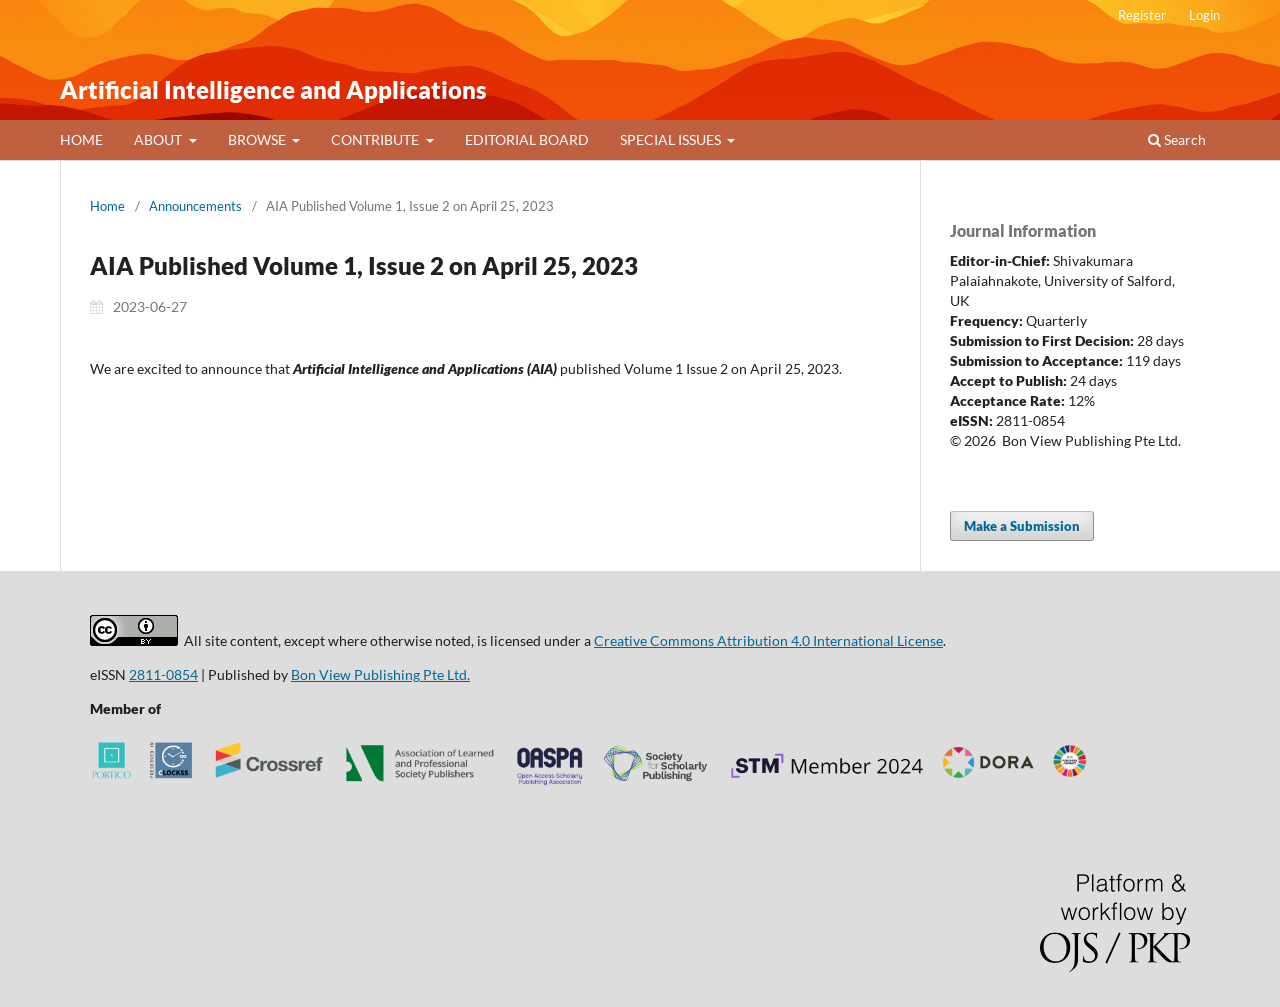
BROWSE (258, 139)
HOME (81, 139)
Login (1204, 15)
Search (1177, 139)
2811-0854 (163, 674)
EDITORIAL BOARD (527, 139)
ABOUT (159, 139)
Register (1142, 15)
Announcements (195, 206)
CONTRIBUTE (376, 139)
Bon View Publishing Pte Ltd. (380, 674)
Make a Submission (1022, 526)
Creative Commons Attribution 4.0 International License (768, 640)
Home (107, 206)
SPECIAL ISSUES (672, 139)
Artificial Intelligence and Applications (273, 89)
